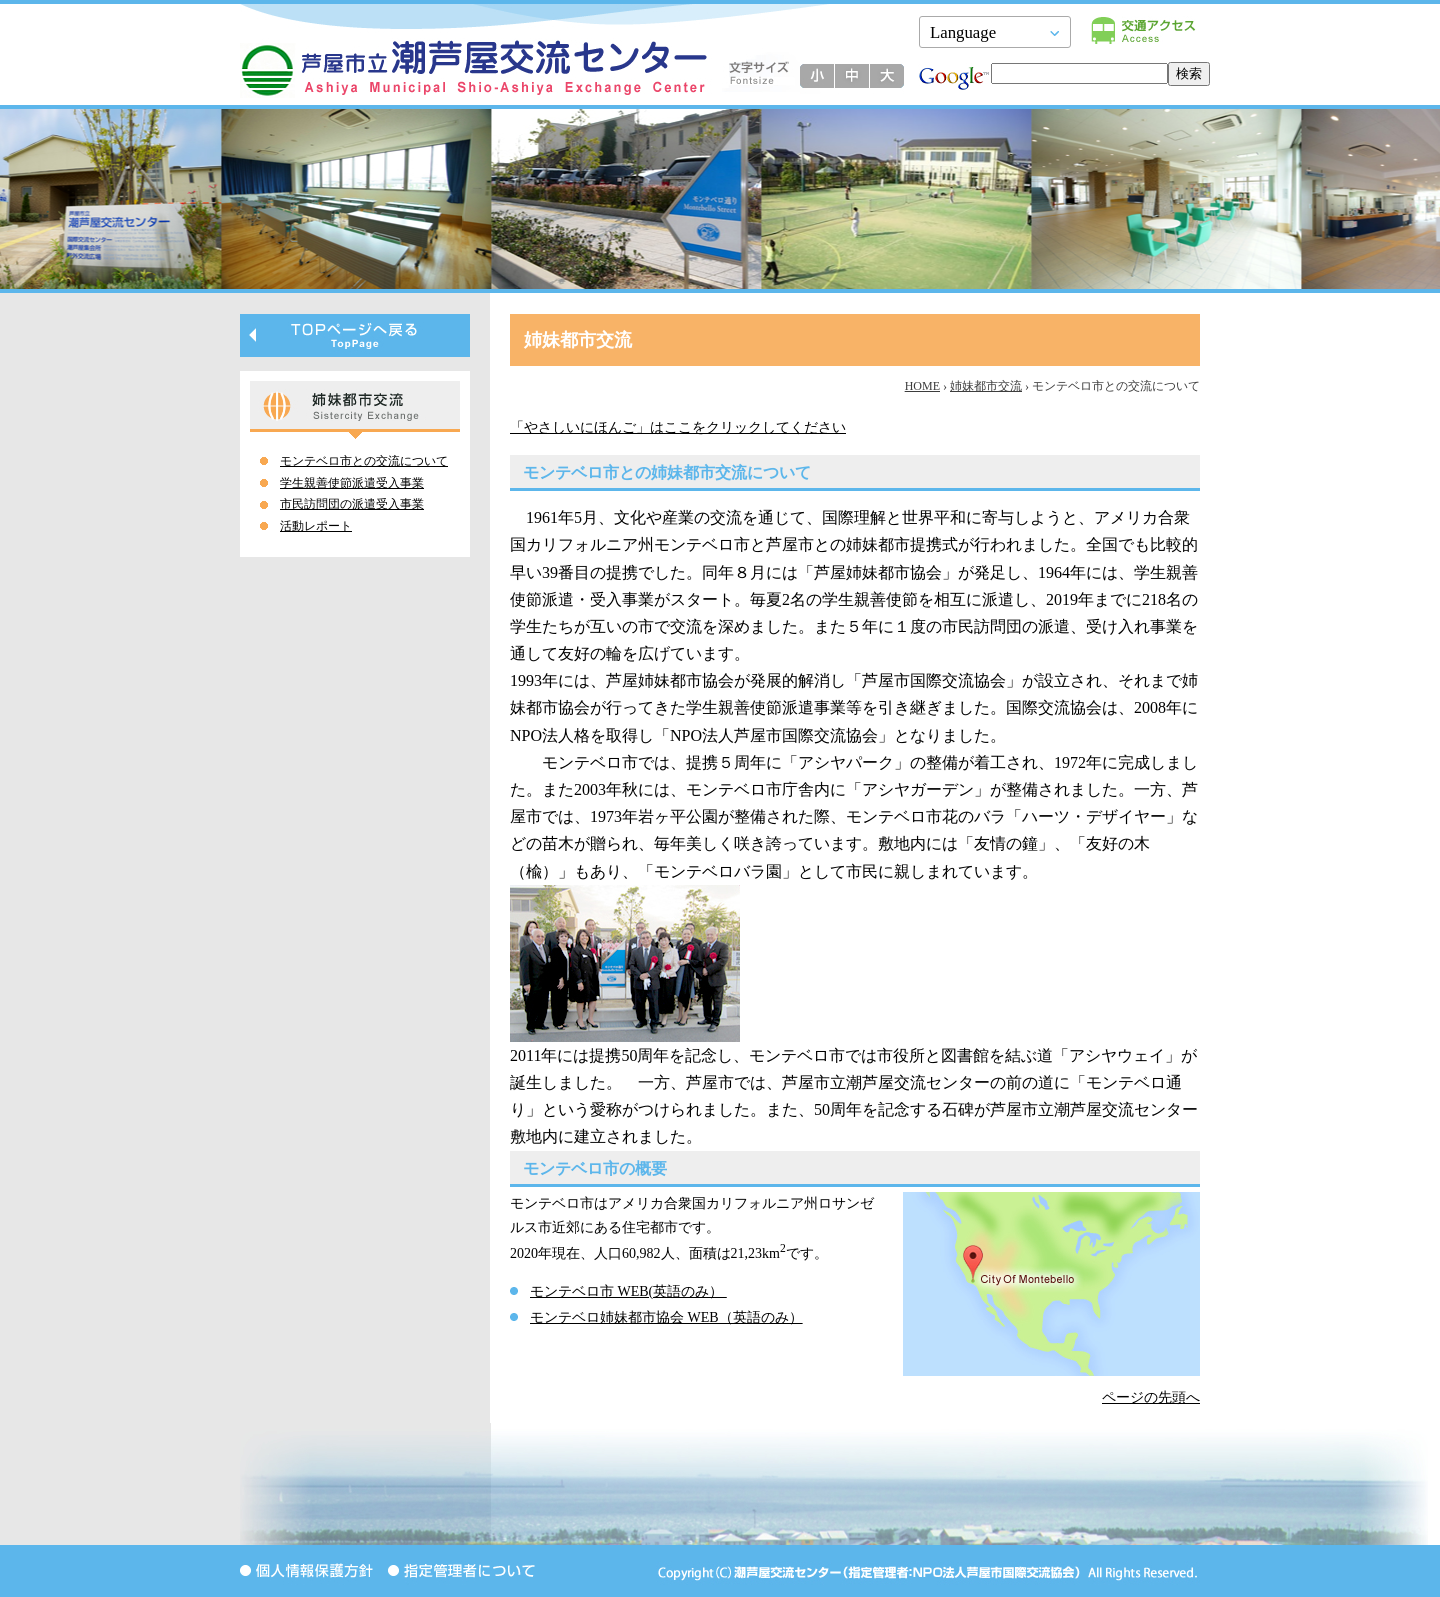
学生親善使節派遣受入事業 (352, 483)
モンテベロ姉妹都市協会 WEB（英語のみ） (666, 1317)
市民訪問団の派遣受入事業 (352, 504)
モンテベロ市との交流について (364, 461)
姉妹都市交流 (986, 386)
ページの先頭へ (1151, 1397)
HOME (922, 386)
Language (963, 32)
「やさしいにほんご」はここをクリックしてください (678, 427)
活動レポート (316, 526)
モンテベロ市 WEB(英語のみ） (628, 1291)
